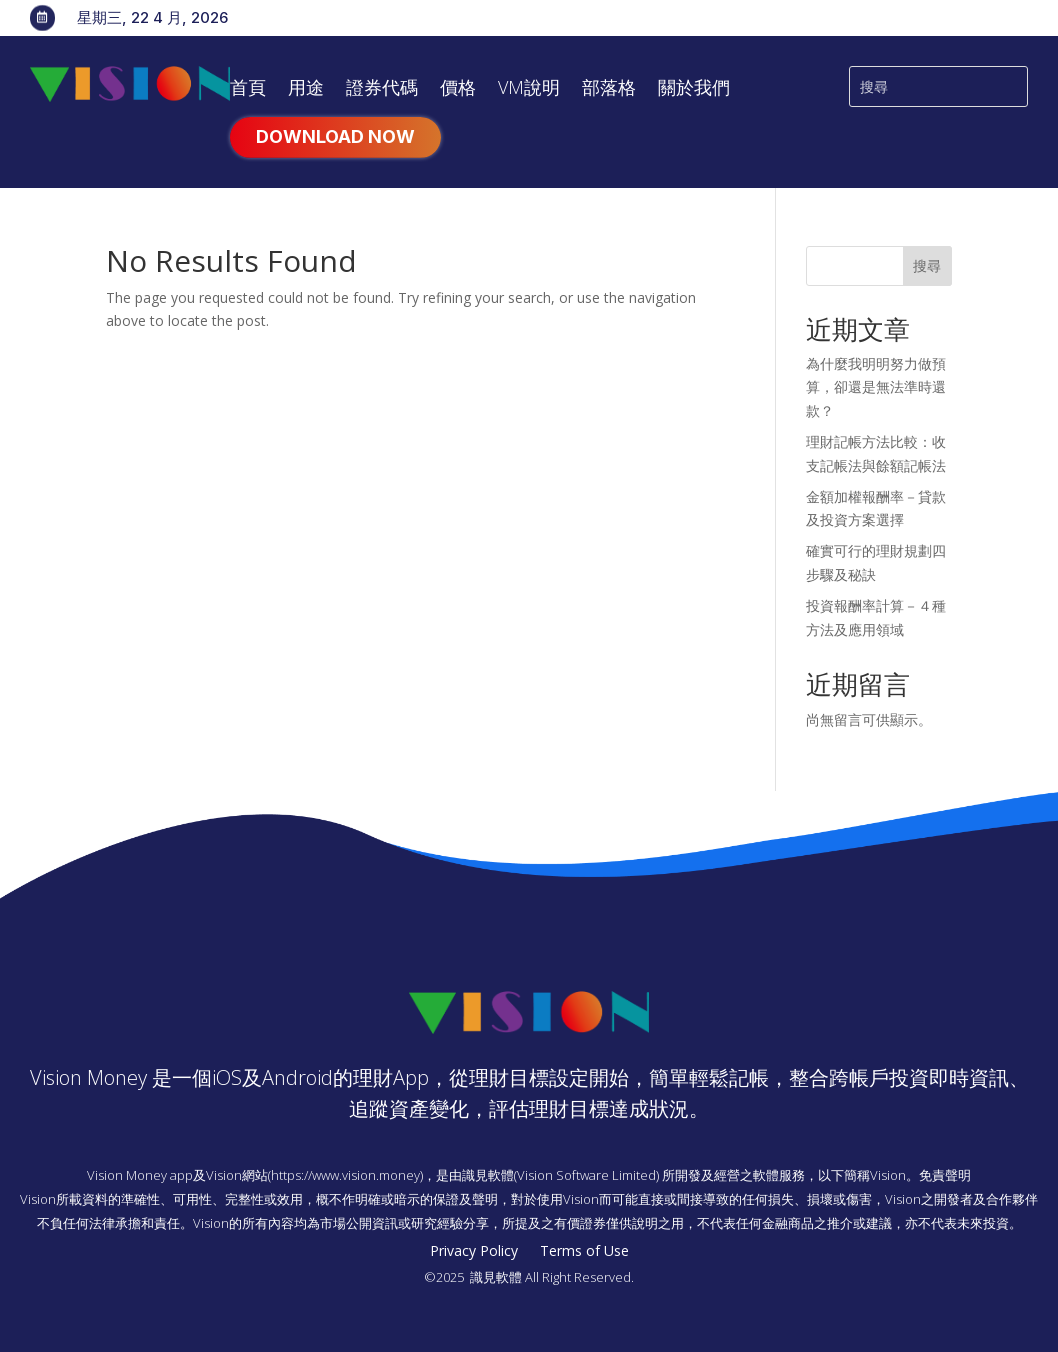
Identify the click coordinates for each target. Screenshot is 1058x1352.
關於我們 (694, 89)
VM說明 (529, 89)
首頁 (248, 89)
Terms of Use (584, 1252)
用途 (306, 89)
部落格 (609, 89)
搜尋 (927, 265)
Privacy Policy (474, 1252)
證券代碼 (382, 89)
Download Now (335, 136)
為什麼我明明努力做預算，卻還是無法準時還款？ (876, 387)
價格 (458, 89)
